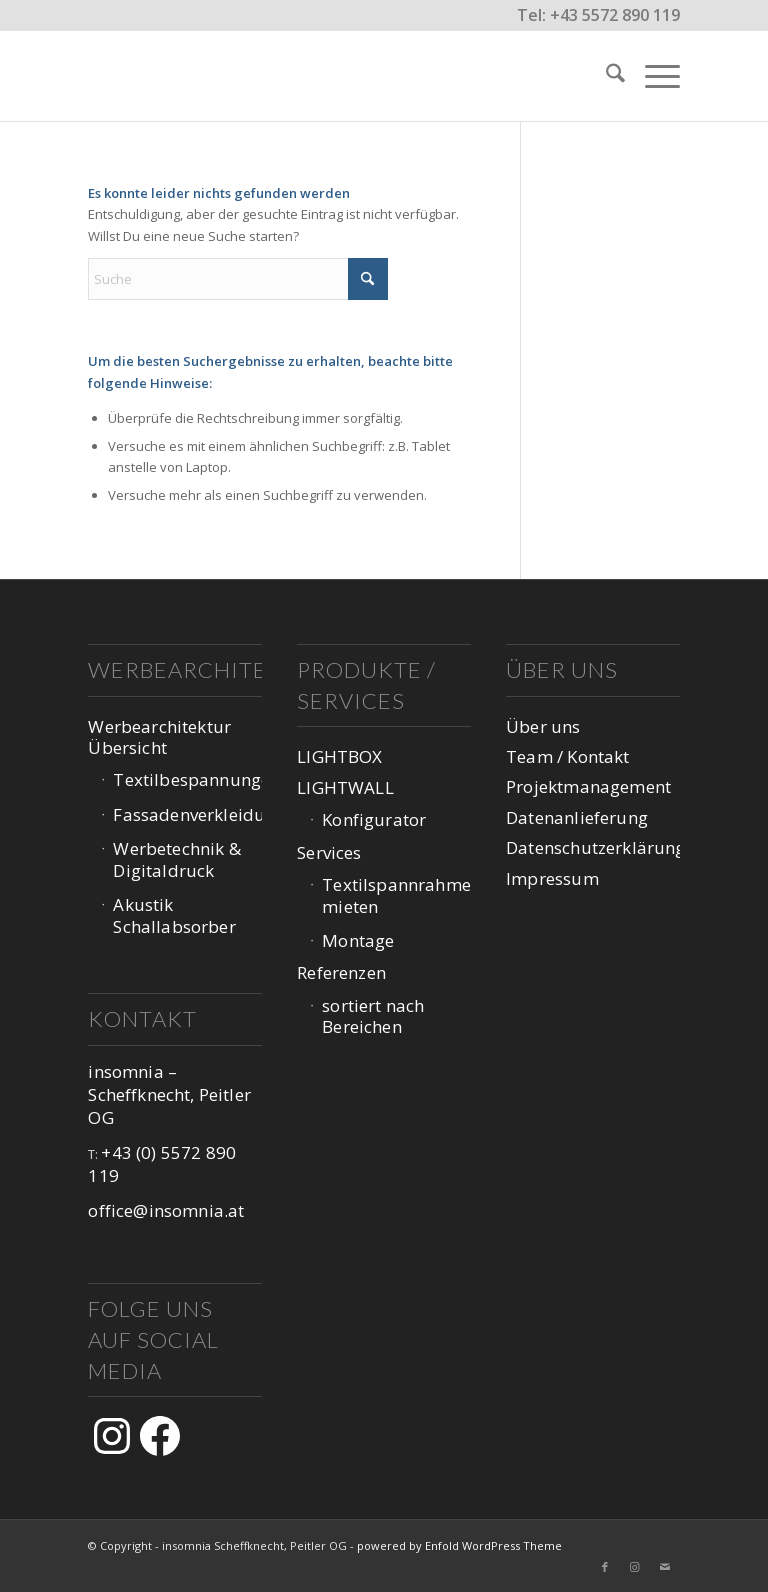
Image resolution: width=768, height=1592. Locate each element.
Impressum (552, 878)
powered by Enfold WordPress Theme (459, 1545)
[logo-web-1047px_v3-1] (187, 76)
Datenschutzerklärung (592, 847)
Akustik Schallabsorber (174, 915)
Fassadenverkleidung (187, 814)
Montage (358, 940)
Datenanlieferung (577, 817)
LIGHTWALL (345, 787)
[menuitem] (605, 76)
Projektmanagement (588, 786)
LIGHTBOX (339, 756)
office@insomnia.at (166, 1210)
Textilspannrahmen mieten (396, 895)
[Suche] (605, 76)
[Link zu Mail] (665, 1567)
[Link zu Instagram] (635, 1567)
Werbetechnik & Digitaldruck (176, 859)
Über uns (543, 726)
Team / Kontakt (567, 756)
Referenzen (341, 972)
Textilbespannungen (187, 779)
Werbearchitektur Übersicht (159, 737)
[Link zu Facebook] (605, 1567)
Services (329, 852)
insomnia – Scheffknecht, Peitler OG (169, 1095)
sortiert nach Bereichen (373, 1016)
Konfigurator (374, 819)
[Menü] (652, 76)
